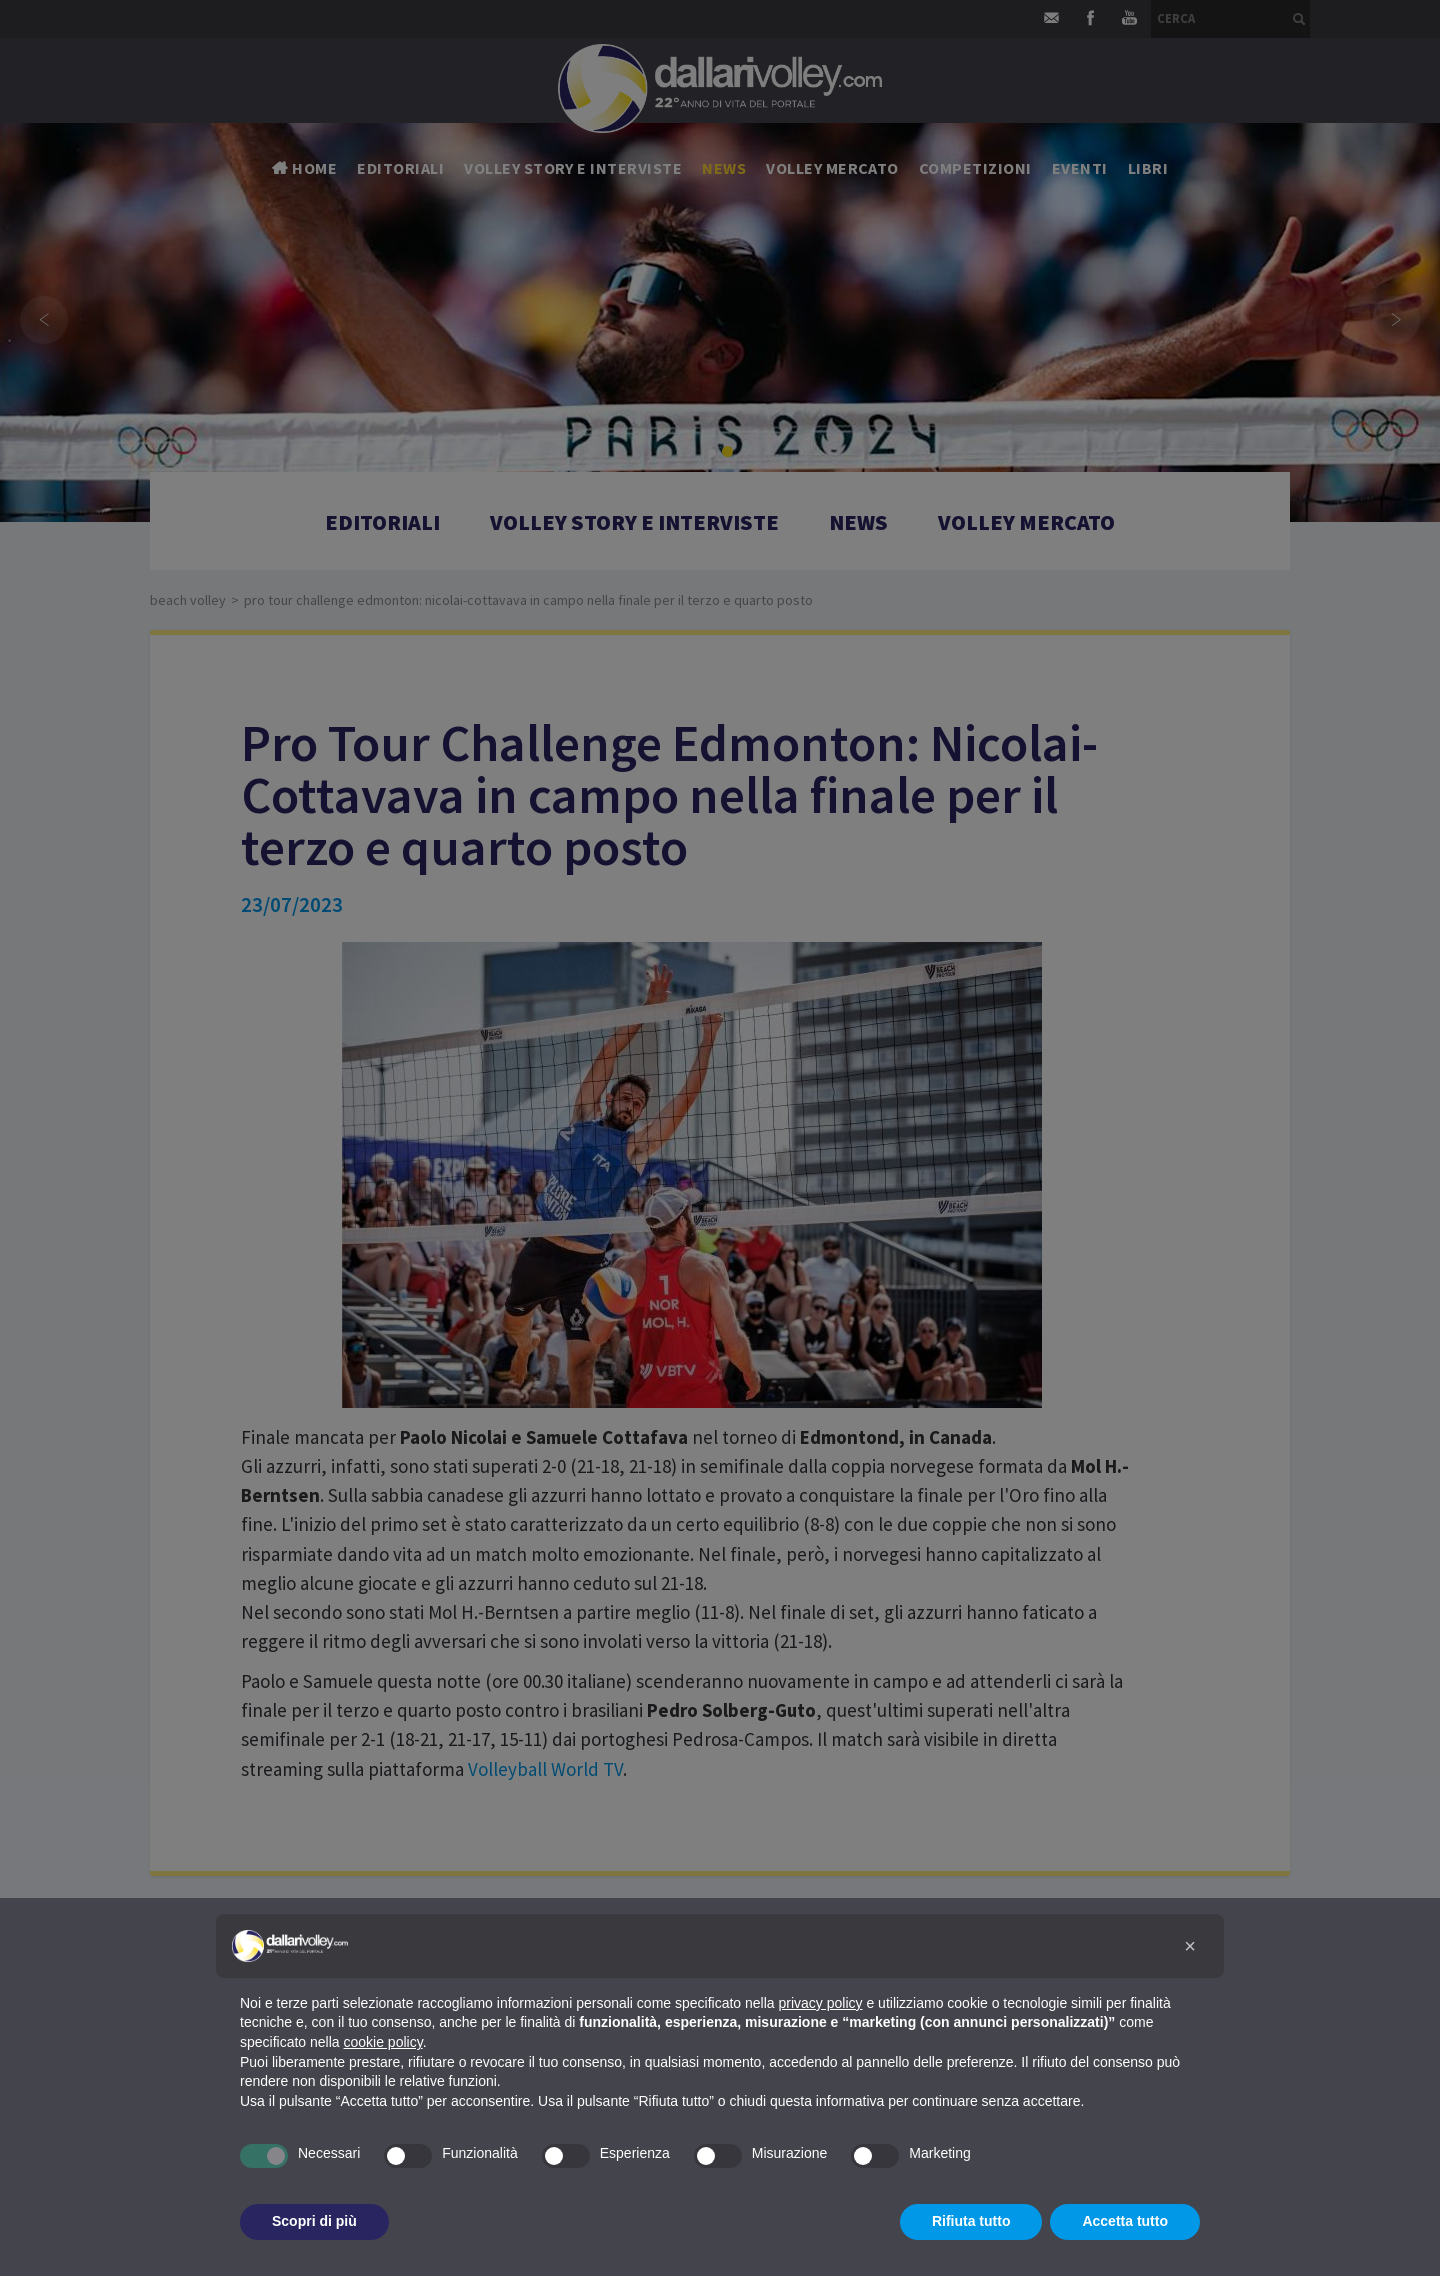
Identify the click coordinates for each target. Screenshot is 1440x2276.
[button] (1190, 1946)
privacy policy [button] (821, 2003)
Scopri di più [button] (314, 2221)
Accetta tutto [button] (1125, 2221)
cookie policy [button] (383, 2042)
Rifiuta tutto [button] (971, 2221)
